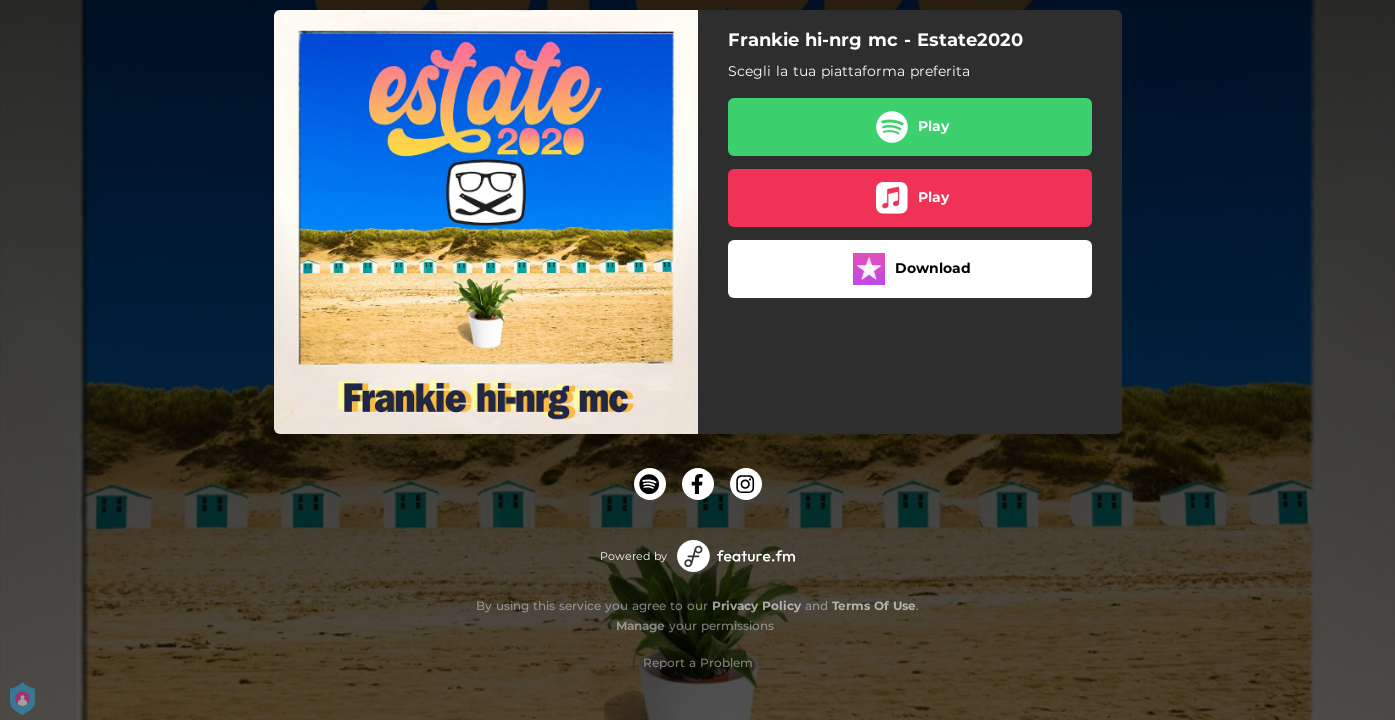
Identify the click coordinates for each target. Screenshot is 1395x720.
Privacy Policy (756, 605)
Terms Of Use (874, 605)
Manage (640, 625)
